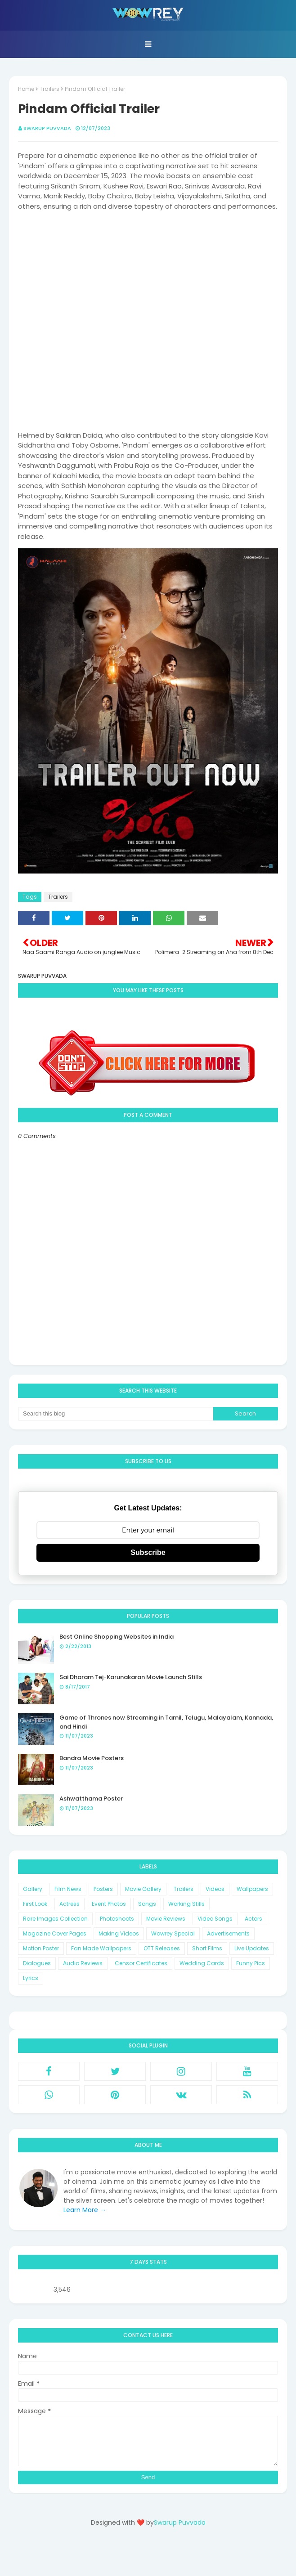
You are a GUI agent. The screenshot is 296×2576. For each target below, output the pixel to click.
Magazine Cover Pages (54, 1933)
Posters (103, 1889)
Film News (67, 1889)
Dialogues (37, 1963)
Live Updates (251, 1948)
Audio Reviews (83, 1963)
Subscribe (147, 1552)
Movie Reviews (165, 1918)
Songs (147, 1904)
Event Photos (109, 1904)
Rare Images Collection (55, 1918)
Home (26, 89)
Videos (215, 1889)
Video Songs (215, 1918)
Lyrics (30, 1978)
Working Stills (186, 1904)
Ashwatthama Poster (91, 1798)
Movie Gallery (143, 1889)
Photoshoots (117, 1918)
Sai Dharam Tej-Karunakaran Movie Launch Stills (130, 1677)
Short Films (207, 1948)
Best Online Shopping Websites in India (116, 1636)
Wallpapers (252, 1889)
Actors (253, 1918)
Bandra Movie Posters (91, 1758)
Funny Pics (250, 1963)
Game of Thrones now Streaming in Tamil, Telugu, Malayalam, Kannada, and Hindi (166, 1722)
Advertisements (228, 1933)
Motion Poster (41, 1948)
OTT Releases (162, 1948)
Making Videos (119, 1933)
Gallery (32, 1889)
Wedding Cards (201, 1963)
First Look (35, 1904)
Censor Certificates (141, 1963)
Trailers (49, 89)
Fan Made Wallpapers (101, 1948)
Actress (69, 1904)
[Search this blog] (115, 1413)
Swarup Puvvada (47, 128)
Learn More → (84, 2209)
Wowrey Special (173, 1933)
